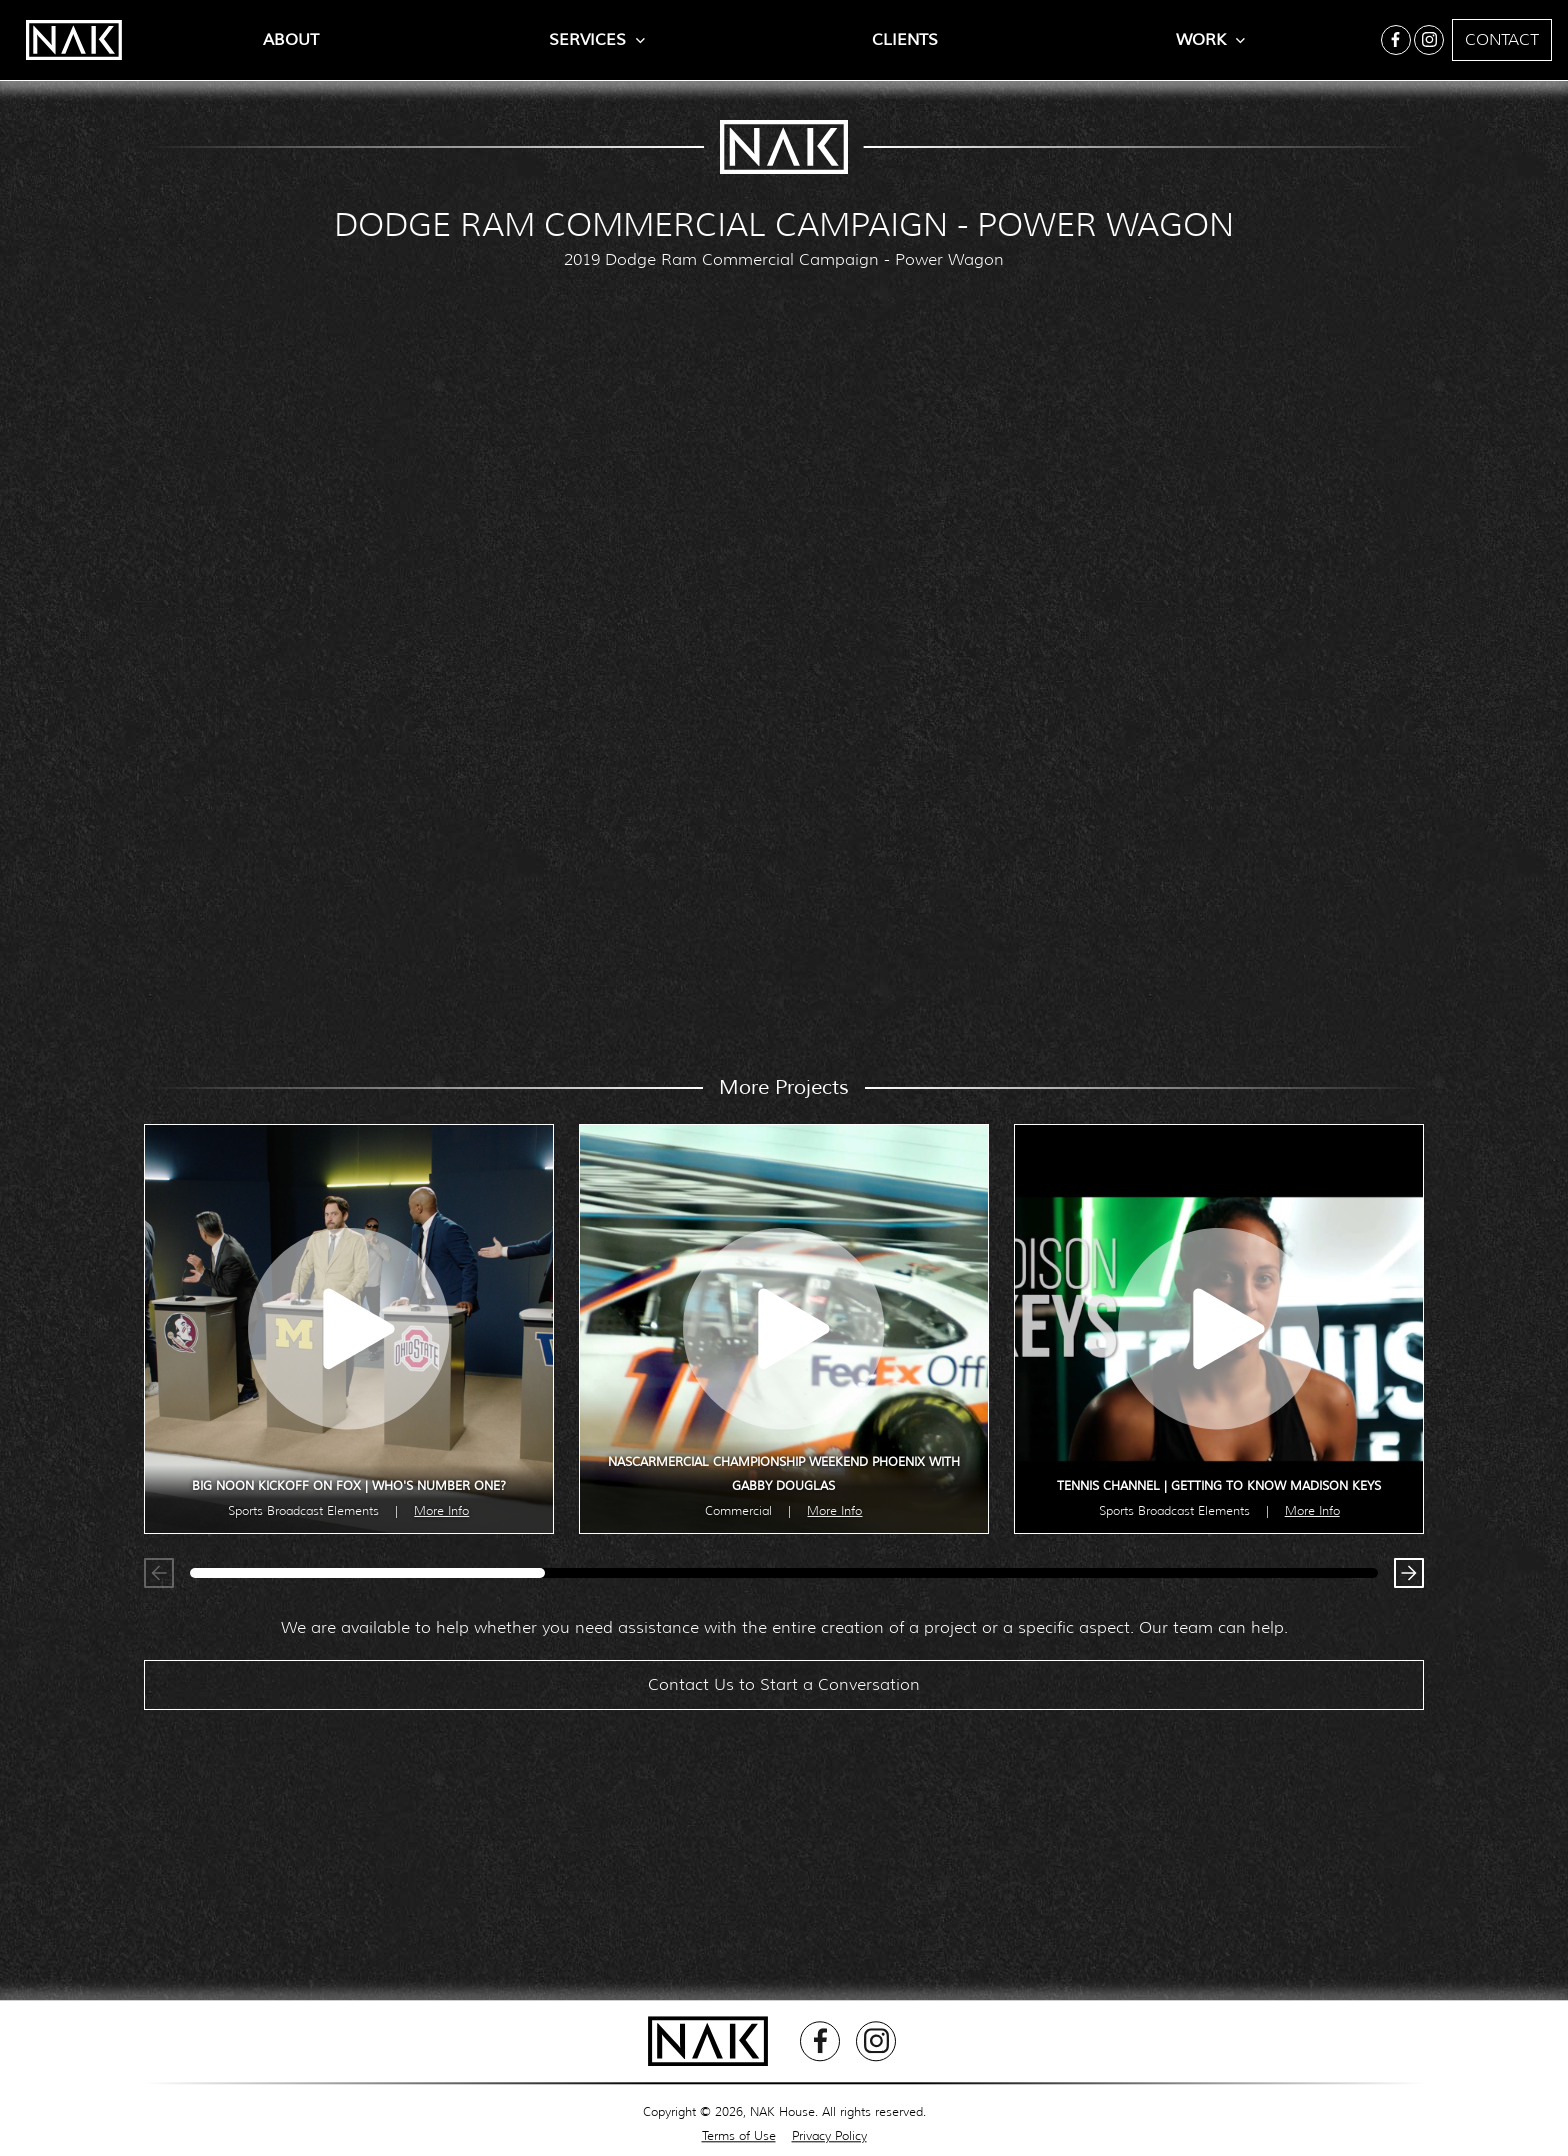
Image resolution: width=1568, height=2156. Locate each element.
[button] (1404, 1578)
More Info (441, 1510)
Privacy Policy (829, 2135)
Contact (1502, 39)
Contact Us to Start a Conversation (784, 1694)
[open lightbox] (349, 1329)
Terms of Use (739, 2135)
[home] (64, 40)
